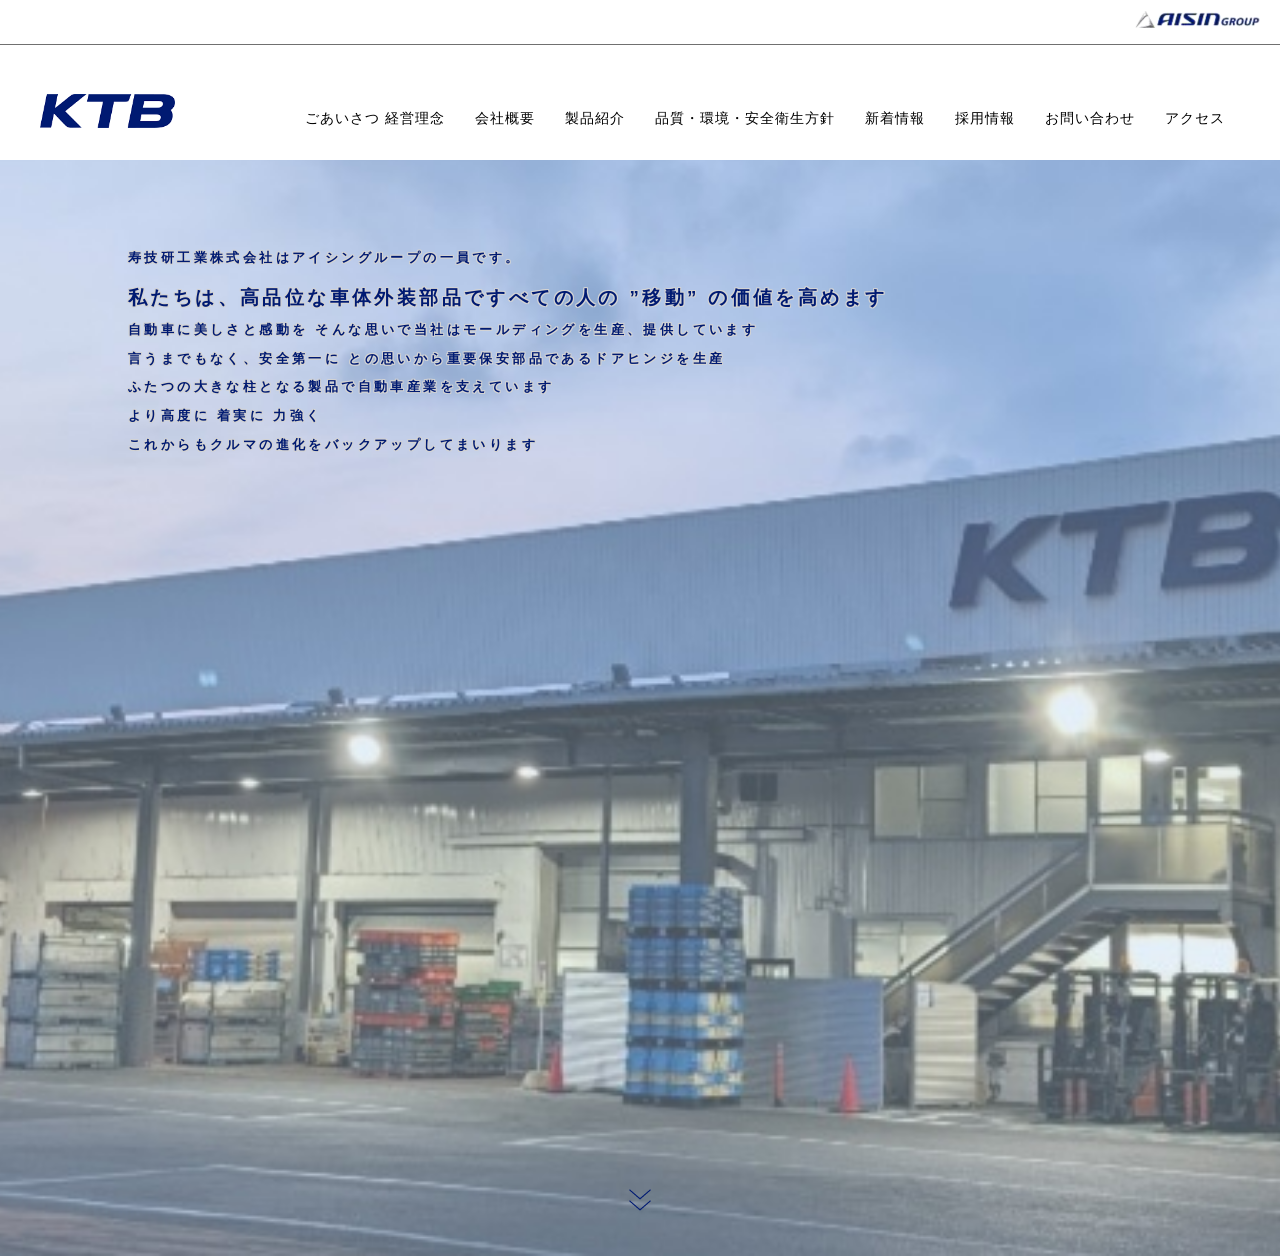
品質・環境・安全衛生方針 (745, 118)
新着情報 (895, 118)
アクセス (1195, 118)
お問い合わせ (1090, 118)
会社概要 (505, 118)
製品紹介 (595, 118)
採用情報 (985, 118)
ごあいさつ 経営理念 (375, 118)
